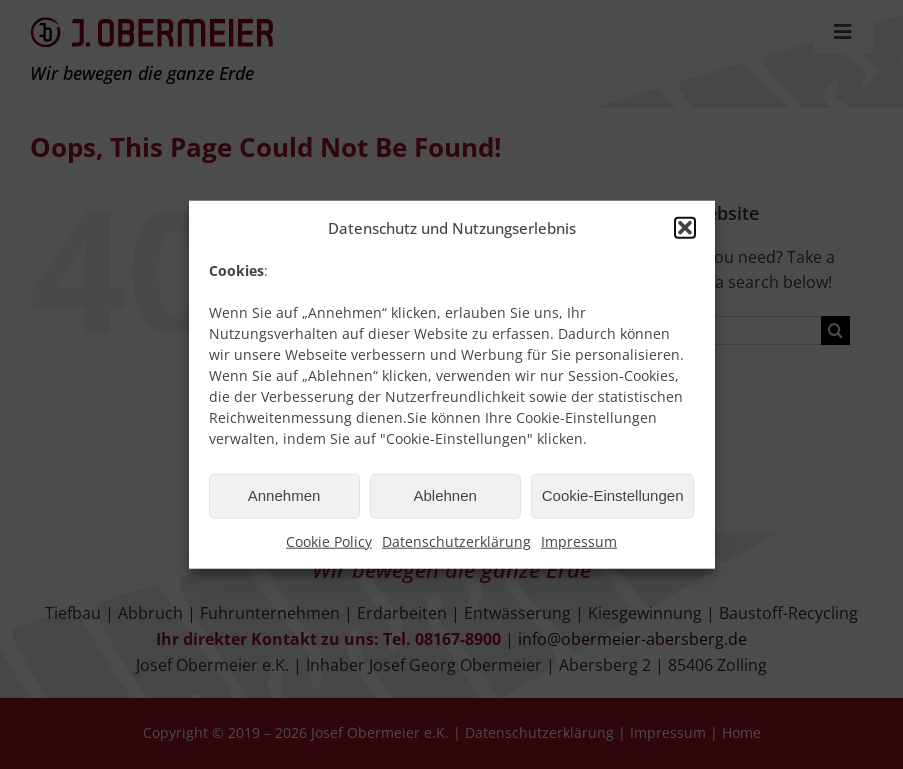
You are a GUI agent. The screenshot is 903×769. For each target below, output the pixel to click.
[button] (685, 227)
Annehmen (284, 495)
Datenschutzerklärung (456, 540)
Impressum (579, 540)
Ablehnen (444, 495)
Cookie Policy (329, 540)
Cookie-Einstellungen (613, 495)
